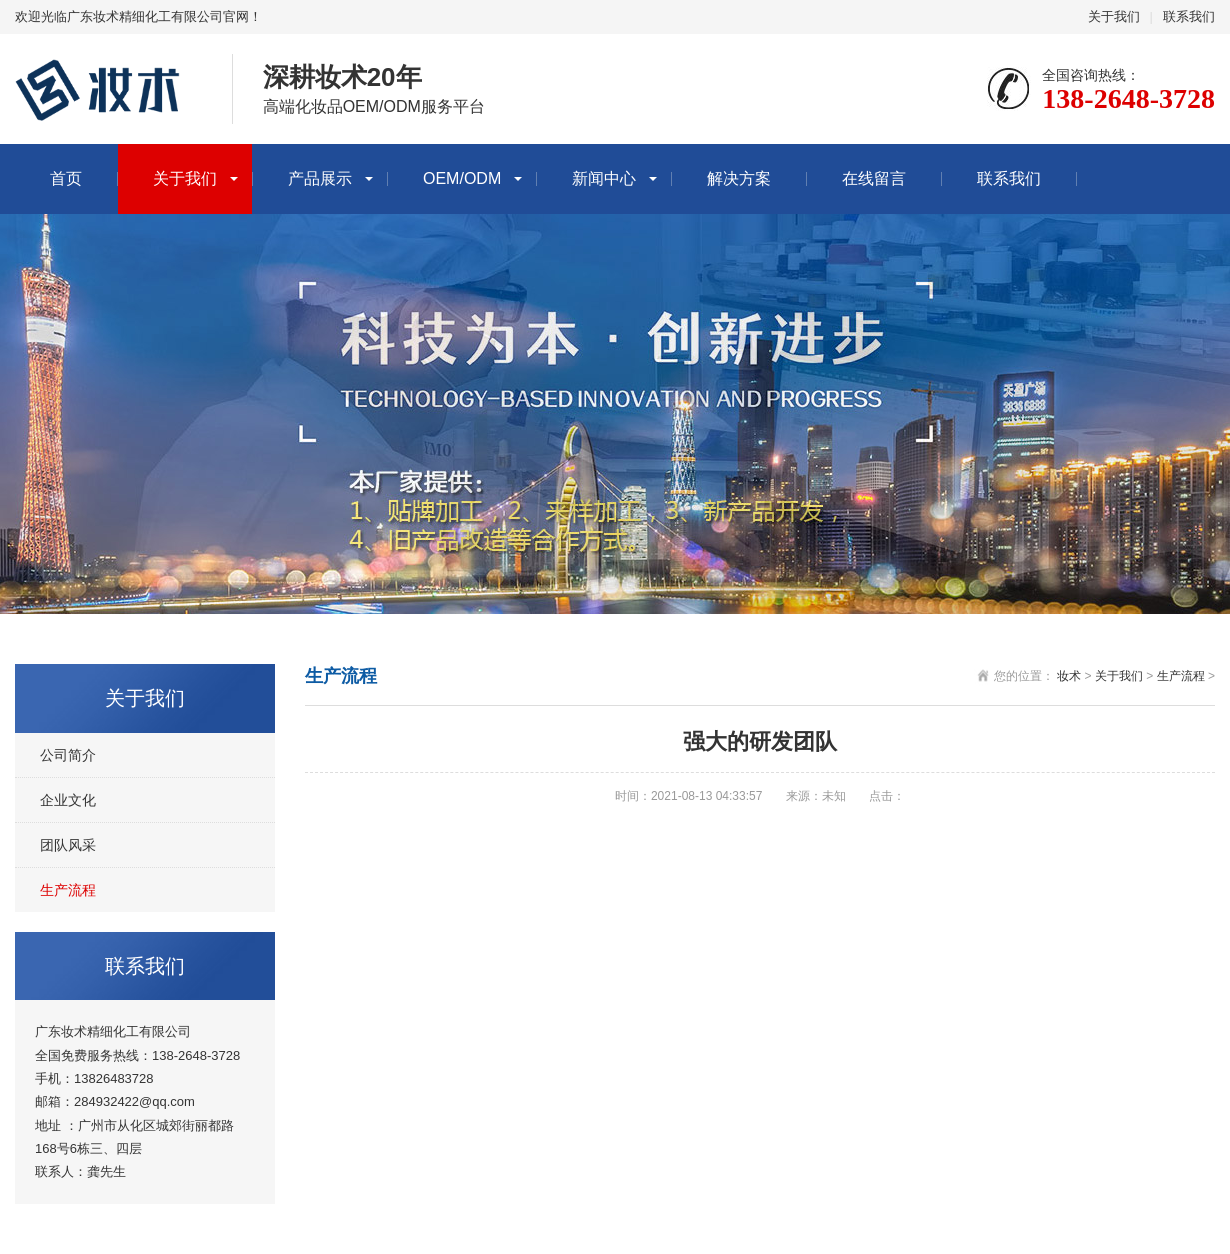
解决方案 (739, 178)
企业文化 (68, 800)
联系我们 (1189, 16)
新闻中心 (604, 178)
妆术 (1069, 676)
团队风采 (68, 845)
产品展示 (320, 178)
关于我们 (1114, 16)
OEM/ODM (462, 178)
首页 (66, 178)
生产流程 (68, 890)
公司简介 (68, 755)
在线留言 (874, 178)
